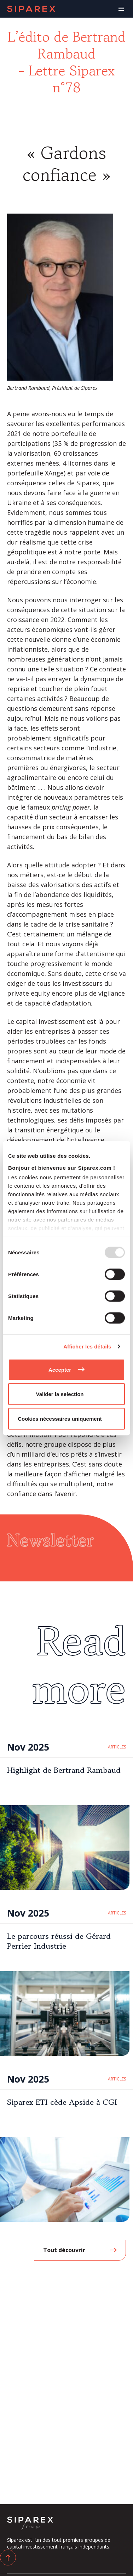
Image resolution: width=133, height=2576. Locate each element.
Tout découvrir (64, 2250)
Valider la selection (59, 1394)
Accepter (59, 1369)
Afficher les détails (87, 1347)
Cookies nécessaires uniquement (60, 1418)
